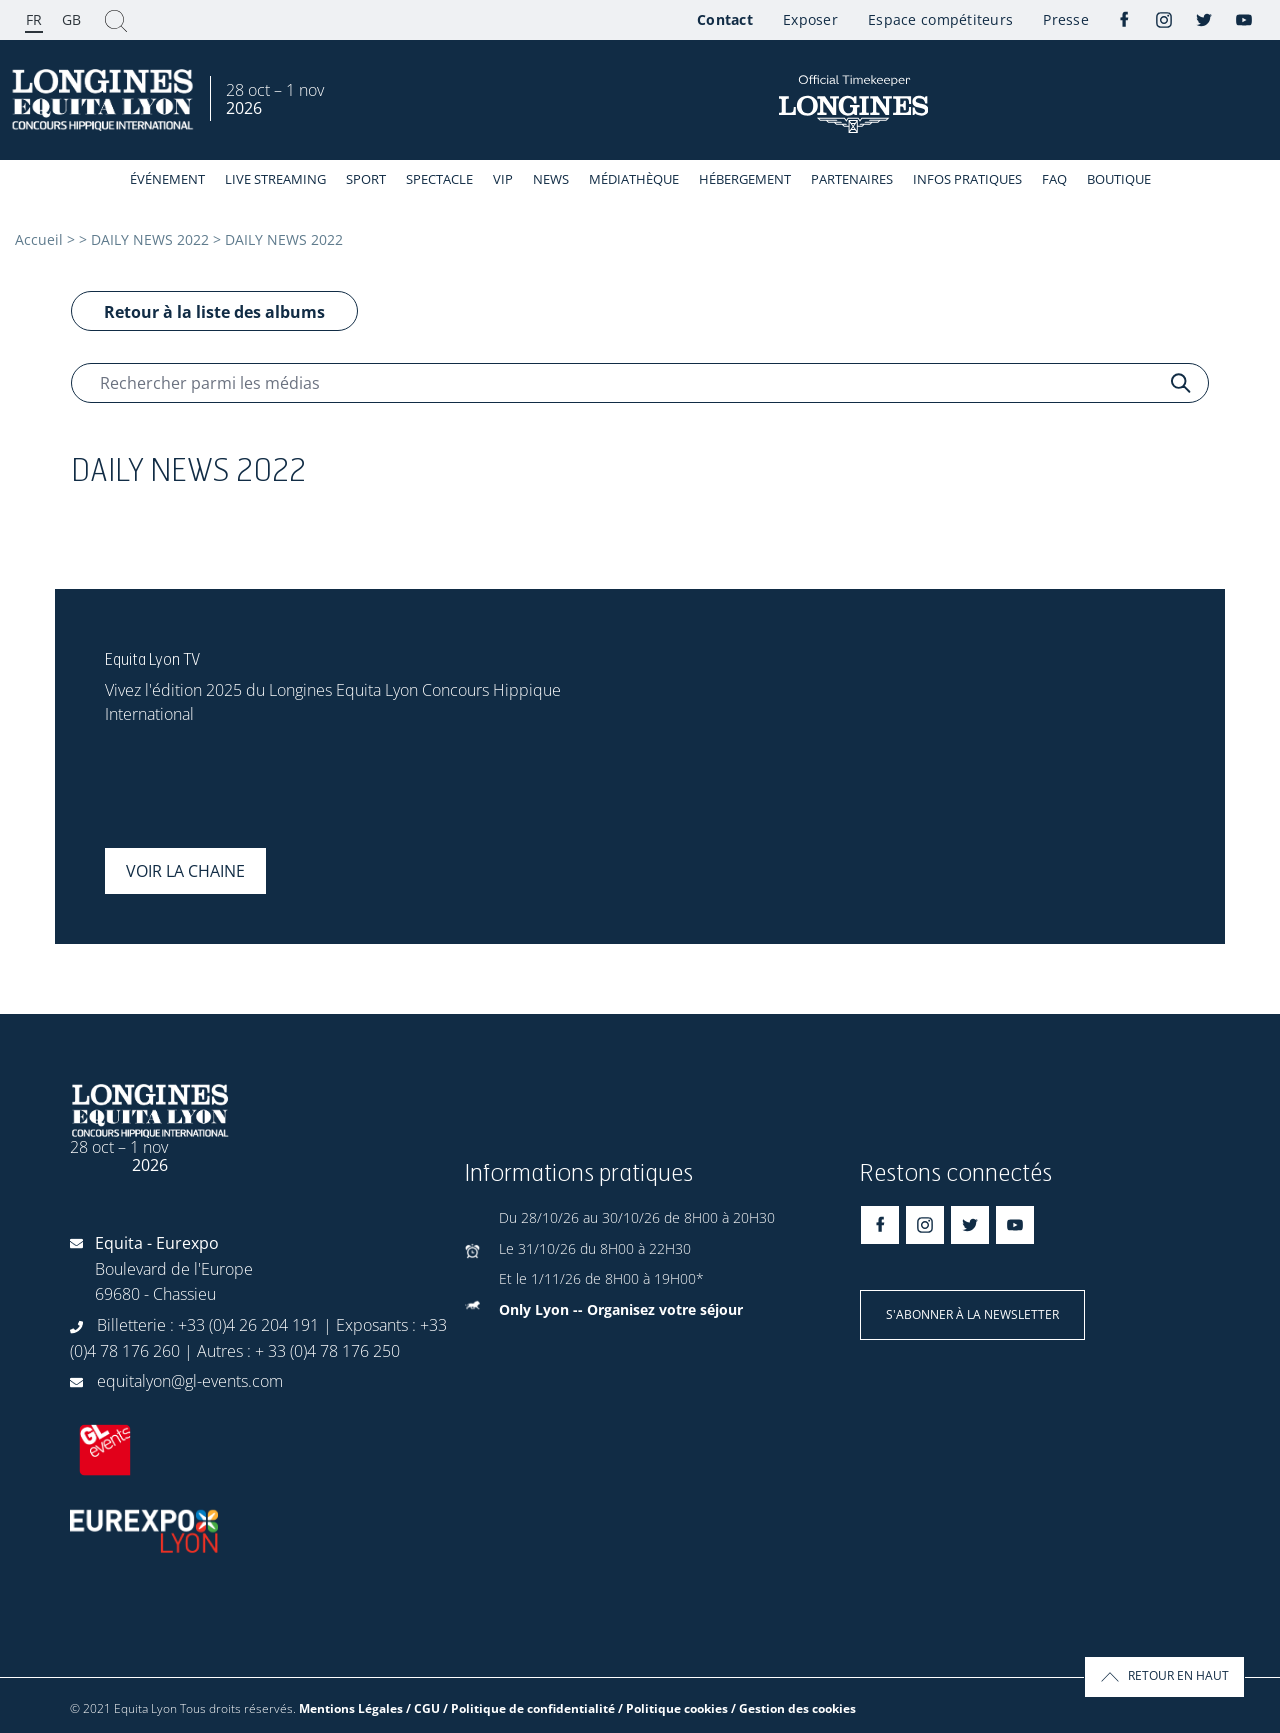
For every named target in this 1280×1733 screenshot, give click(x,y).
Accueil (39, 239)
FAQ (1054, 179)
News (551, 179)
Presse (1066, 19)
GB (71, 19)
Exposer (810, 19)
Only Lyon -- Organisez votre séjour (621, 1309)
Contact (725, 19)
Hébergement (745, 179)
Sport (366, 179)
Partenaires (852, 179)
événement (167, 179)
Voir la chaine (185, 871)
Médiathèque (634, 179)
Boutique (1119, 179)
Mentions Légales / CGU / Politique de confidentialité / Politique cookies (513, 1708)
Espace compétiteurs (940, 19)
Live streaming (275, 179)
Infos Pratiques (967, 179)
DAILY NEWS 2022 (150, 239)
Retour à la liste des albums (214, 312)
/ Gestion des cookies (793, 1708)
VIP (503, 179)
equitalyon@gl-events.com (190, 1381)
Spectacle (439, 179)
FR (34, 19)
